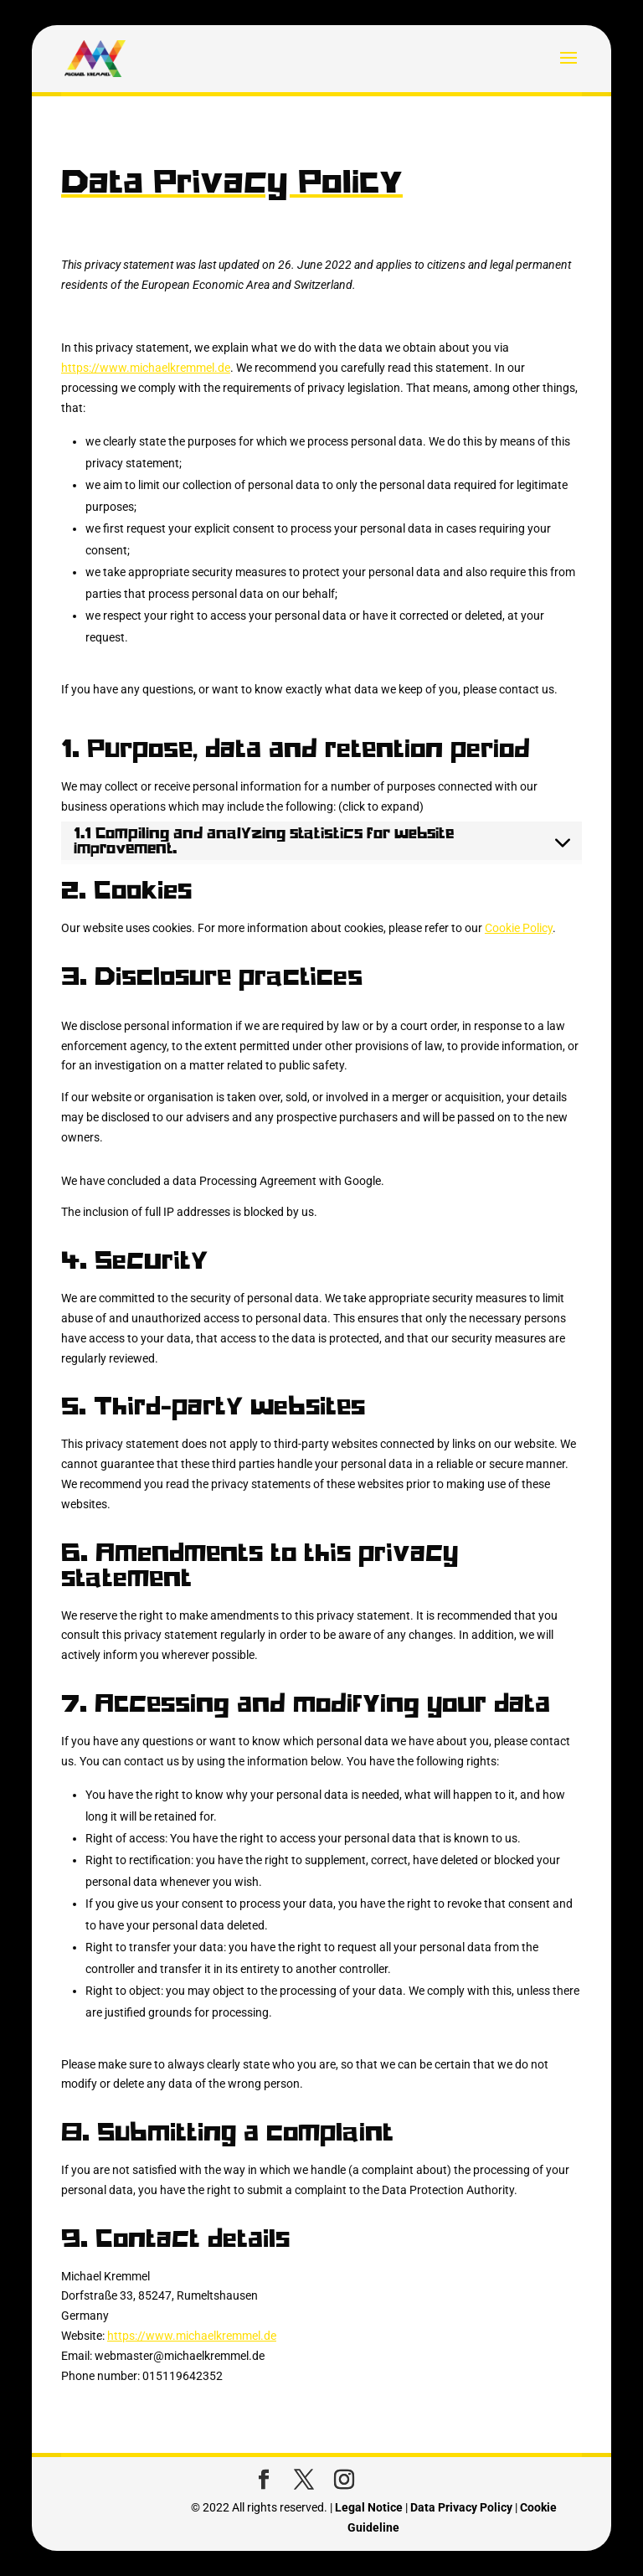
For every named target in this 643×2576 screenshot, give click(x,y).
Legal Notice (369, 2507)
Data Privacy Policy (461, 2507)
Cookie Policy (519, 928)
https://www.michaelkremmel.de (145, 367)
